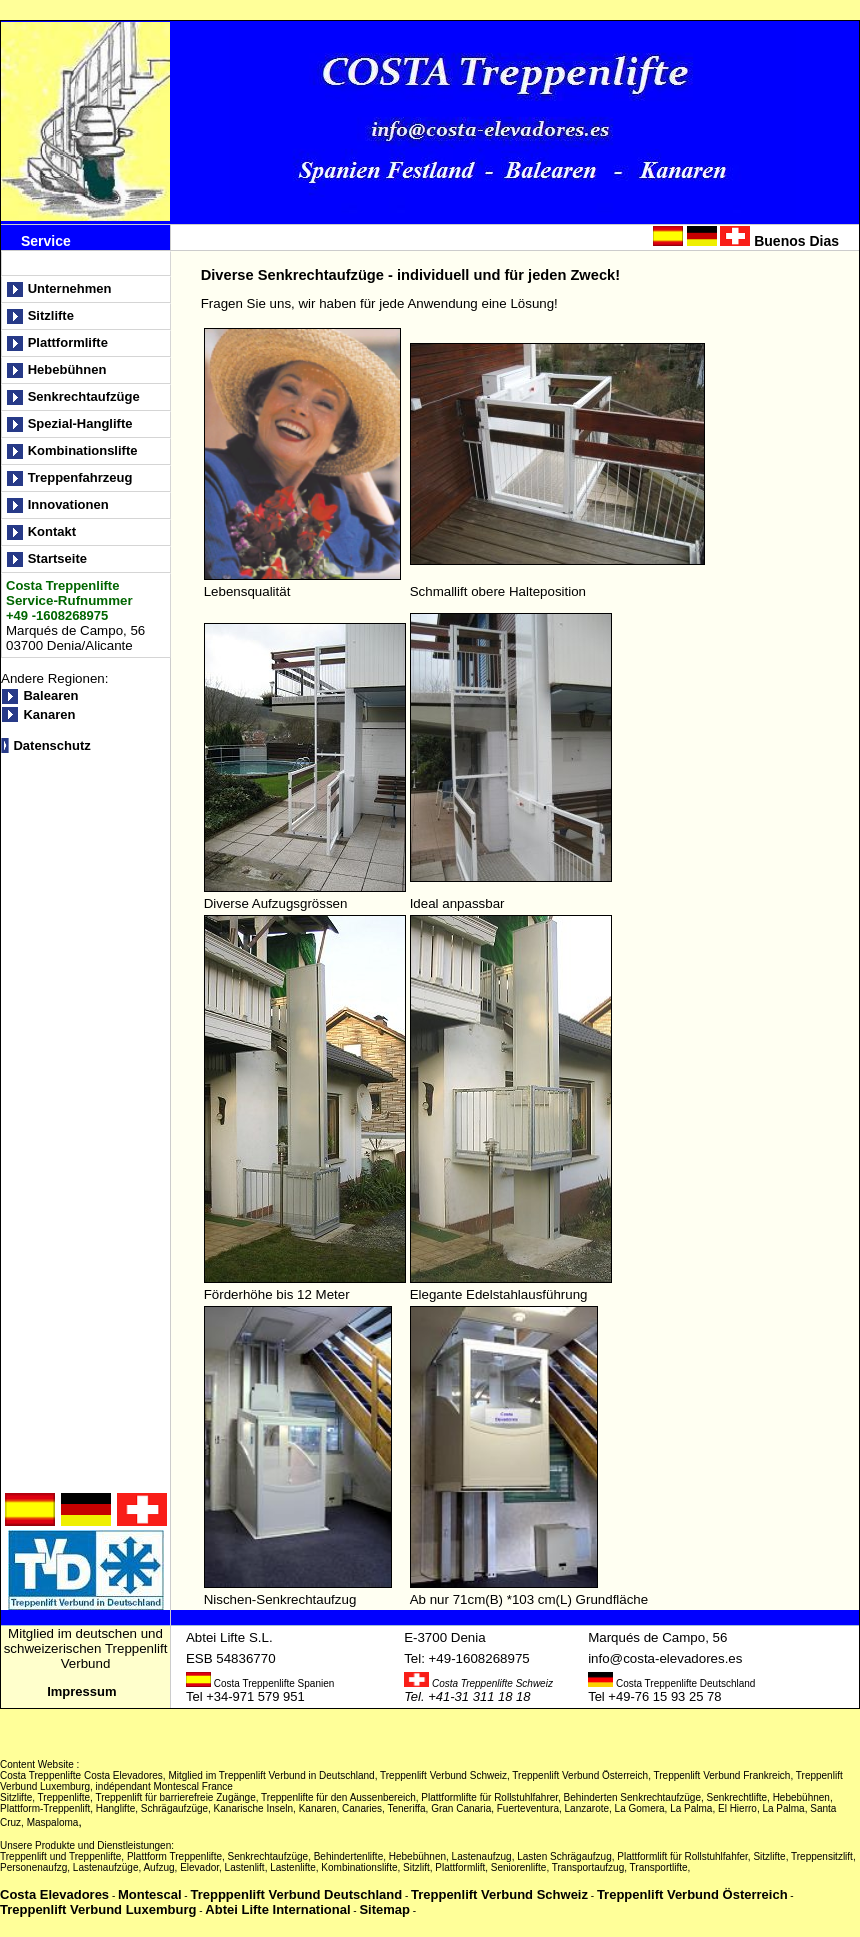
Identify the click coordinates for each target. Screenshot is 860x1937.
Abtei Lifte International (277, 1909)
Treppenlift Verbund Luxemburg (98, 1909)
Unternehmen (70, 288)
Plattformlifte (68, 342)
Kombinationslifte (84, 450)
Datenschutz (51, 745)
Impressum (83, 1691)
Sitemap (384, 1909)
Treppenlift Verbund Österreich (692, 1894)
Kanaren (49, 714)
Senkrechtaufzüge (84, 396)
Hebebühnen (67, 369)
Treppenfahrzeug (82, 477)
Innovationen (70, 504)
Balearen (50, 695)
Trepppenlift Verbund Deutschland (296, 1894)
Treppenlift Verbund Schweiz (499, 1894)
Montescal (150, 1894)
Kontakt (63, 531)
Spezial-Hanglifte (82, 423)
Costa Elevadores (54, 1894)
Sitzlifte (56, 315)
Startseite (59, 558)
